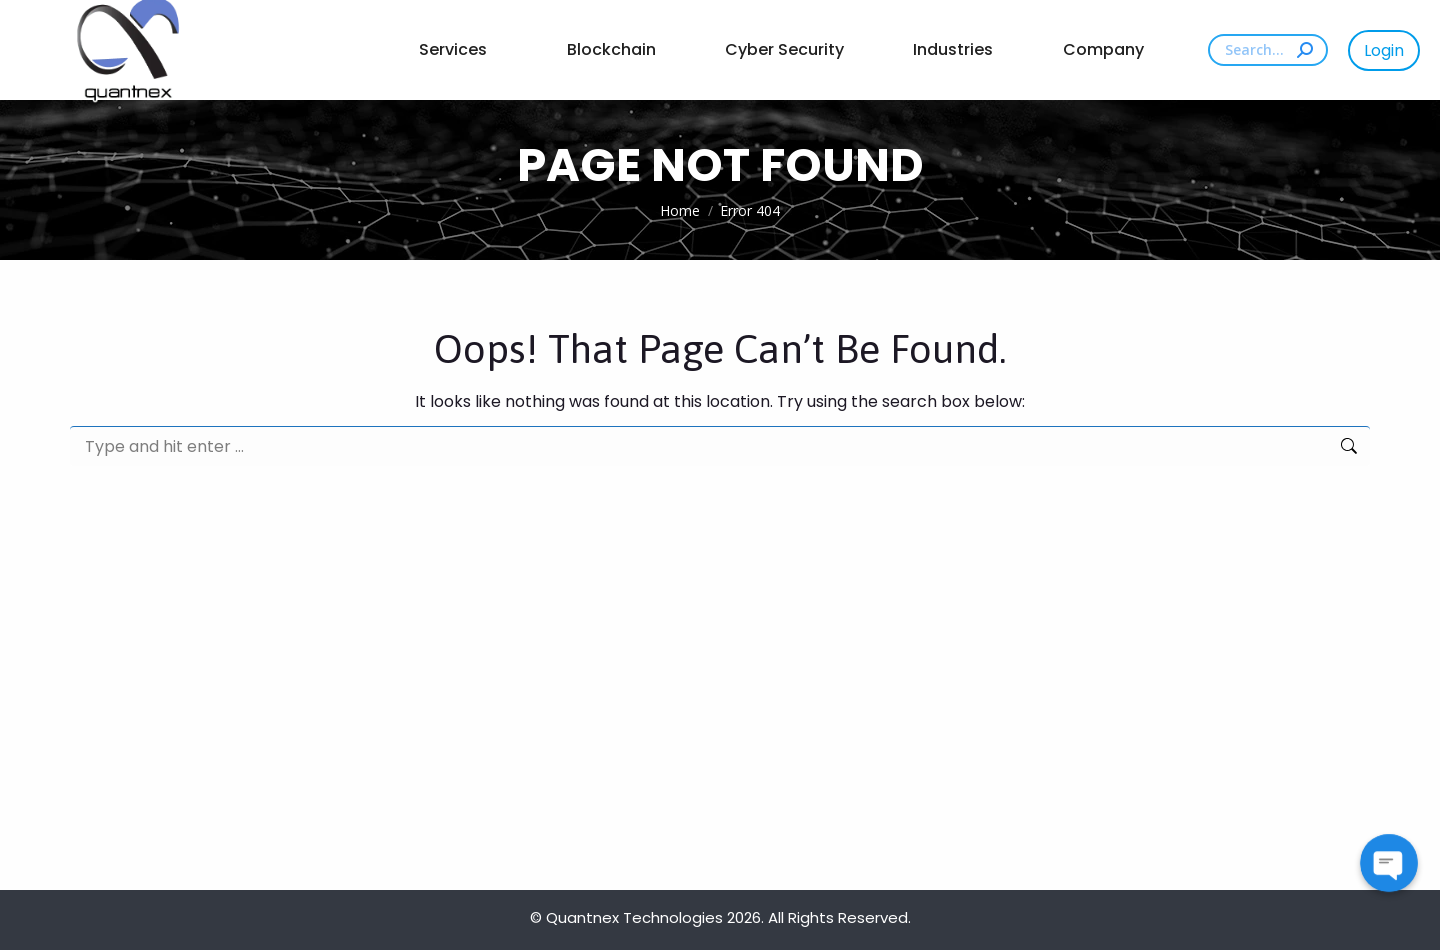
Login (1384, 50)
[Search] (1268, 50)
